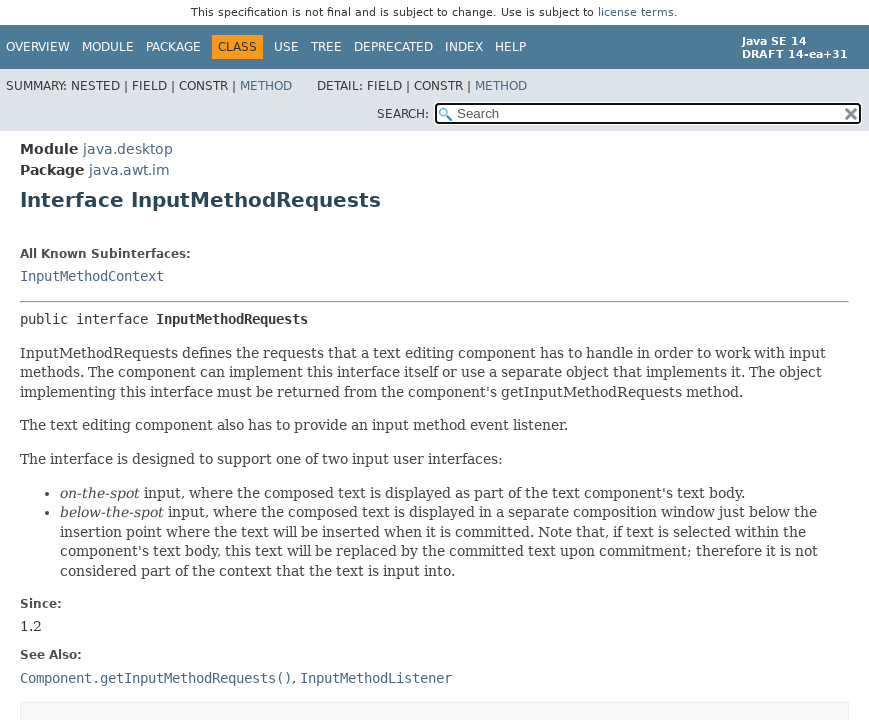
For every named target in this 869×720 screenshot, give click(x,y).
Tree (326, 47)
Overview (38, 47)
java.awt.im (129, 170)
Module (108, 47)
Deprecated (393, 47)
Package (173, 47)
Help (510, 47)
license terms (636, 12)
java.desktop (128, 149)
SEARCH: (403, 114)
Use (286, 47)
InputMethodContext (92, 276)
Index (464, 47)
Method (266, 86)
